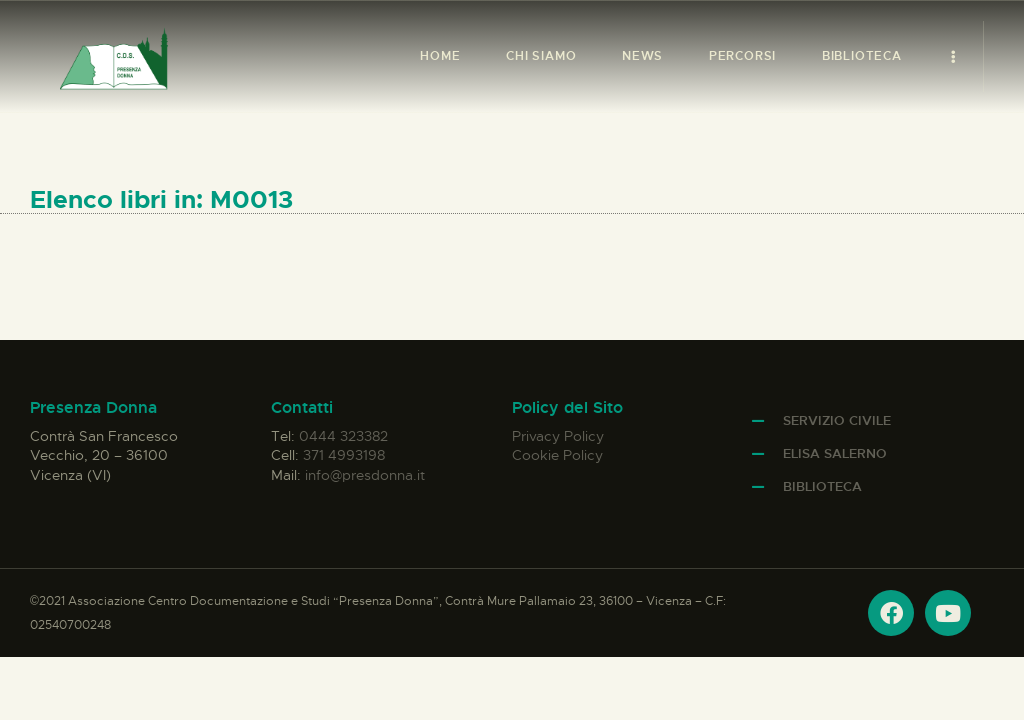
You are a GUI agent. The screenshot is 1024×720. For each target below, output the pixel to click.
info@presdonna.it (365, 475)
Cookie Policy (557, 455)
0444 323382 (343, 436)
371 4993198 (344, 455)
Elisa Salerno (835, 453)
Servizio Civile (837, 420)
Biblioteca (822, 486)
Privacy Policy (558, 436)
